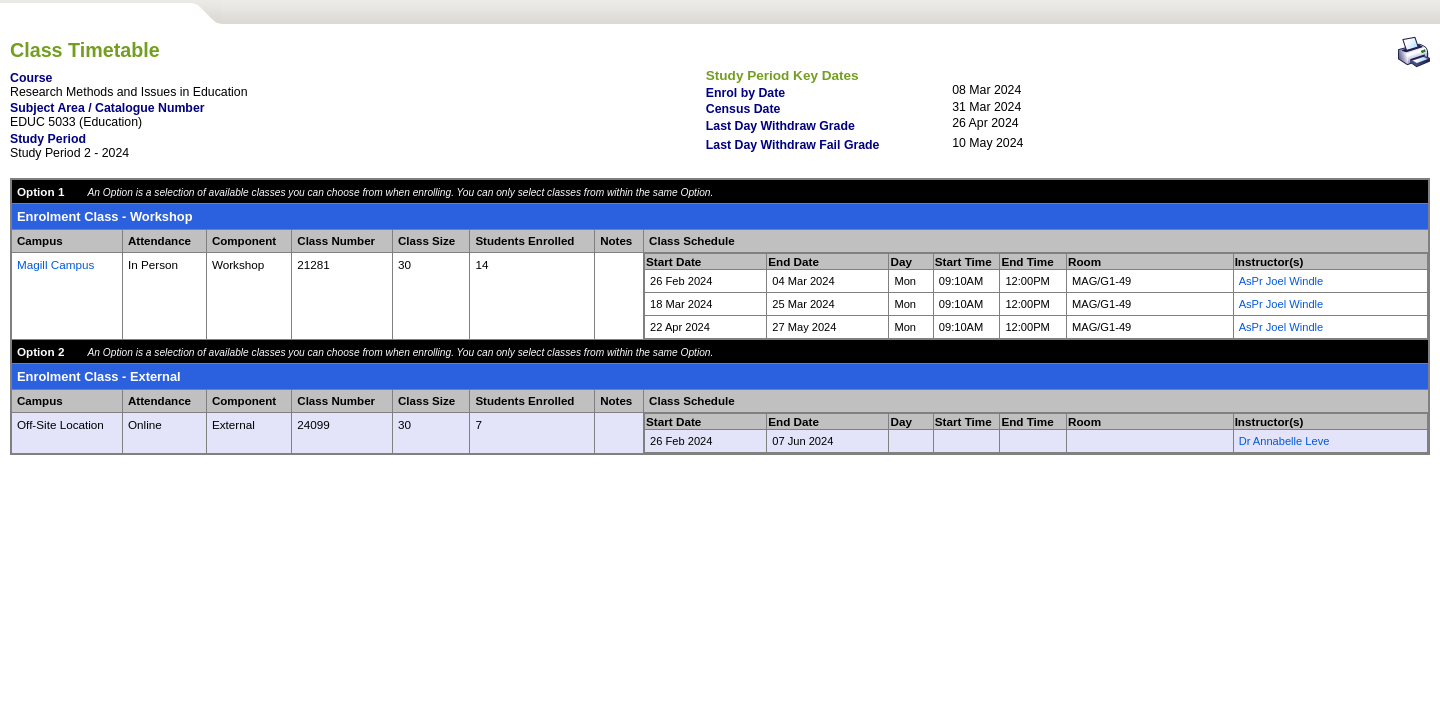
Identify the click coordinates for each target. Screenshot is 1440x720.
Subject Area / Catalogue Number (107, 108)
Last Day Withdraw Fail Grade (793, 145)
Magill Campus (55, 264)
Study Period (48, 139)
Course (31, 78)
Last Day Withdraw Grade (780, 126)
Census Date (743, 109)
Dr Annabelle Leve (1284, 441)
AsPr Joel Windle (1281, 281)
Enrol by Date (745, 93)
